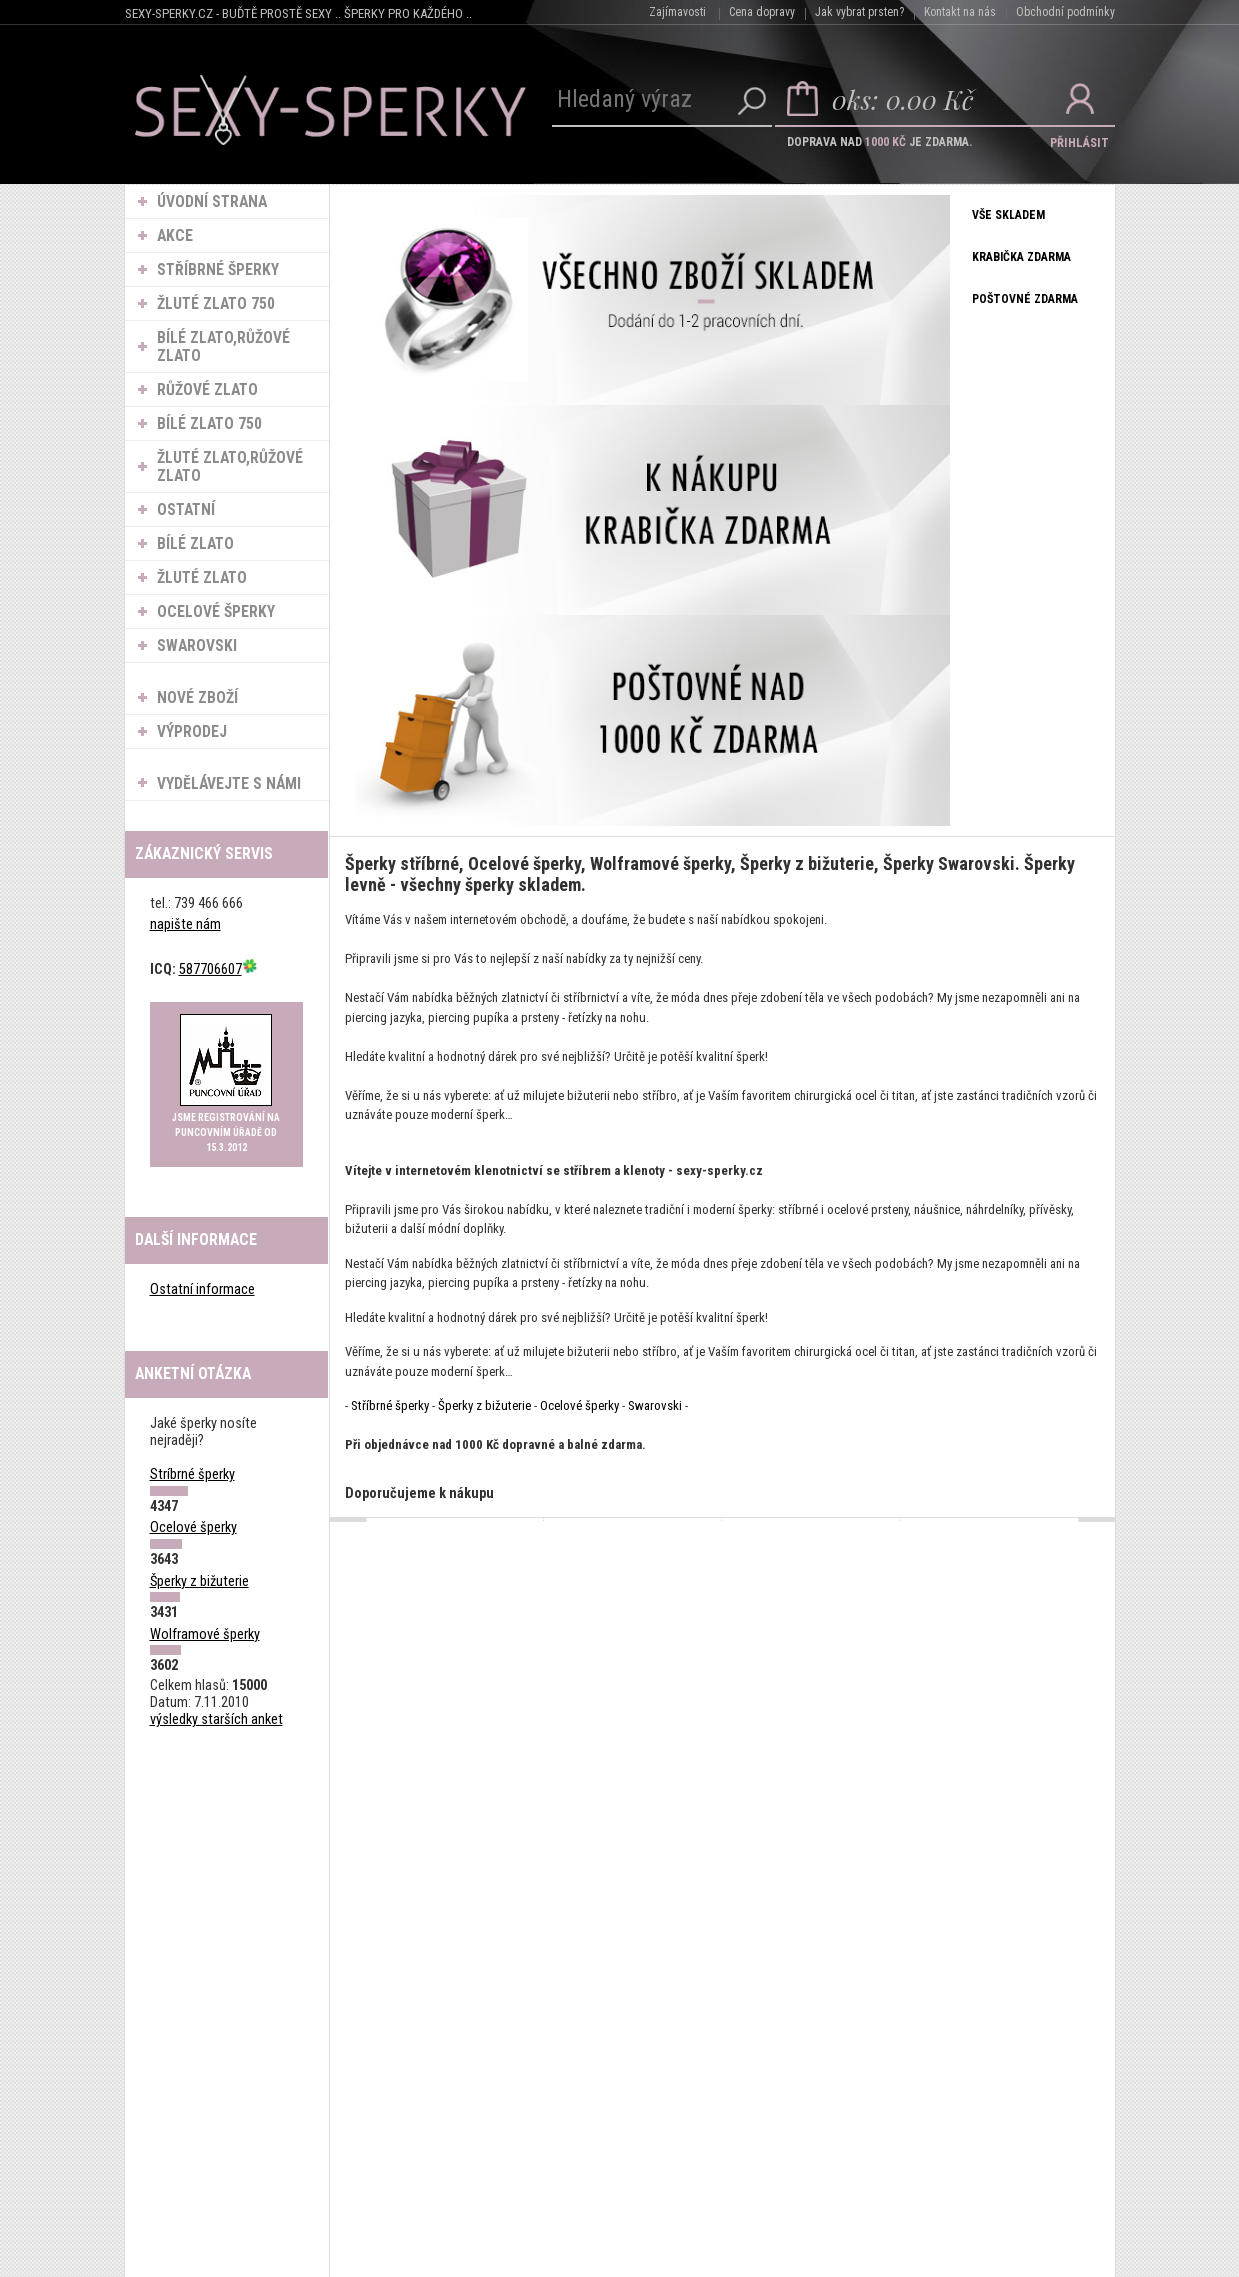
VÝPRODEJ (193, 732)
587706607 (218, 969)
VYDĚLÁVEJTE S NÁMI (230, 784)
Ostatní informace (202, 1290)
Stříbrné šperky (219, 270)
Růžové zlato (208, 390)
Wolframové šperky (205, 1634)
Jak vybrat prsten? (859, 12)
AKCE (176, 236)
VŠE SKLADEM (1009, 216)
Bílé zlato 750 (210, 424)
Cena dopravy (762, 12)
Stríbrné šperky (192, 1475)
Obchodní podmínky (1065, 12)
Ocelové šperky (217, 612)
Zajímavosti (677, 12)
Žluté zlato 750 (217, 304)
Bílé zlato (196, 544)
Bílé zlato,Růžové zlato (224, 347)
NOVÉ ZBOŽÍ (198, 698)
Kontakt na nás (960, 12)
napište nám (185, 925)
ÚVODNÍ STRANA (213, 202)
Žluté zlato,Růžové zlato (231, 467)
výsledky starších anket (216, 1719)
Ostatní (187, 510)
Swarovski (198, 646)
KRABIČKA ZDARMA (1022, 258)
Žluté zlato (203, 578)
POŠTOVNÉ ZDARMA (1026, 300)
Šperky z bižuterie (199, 1581)
